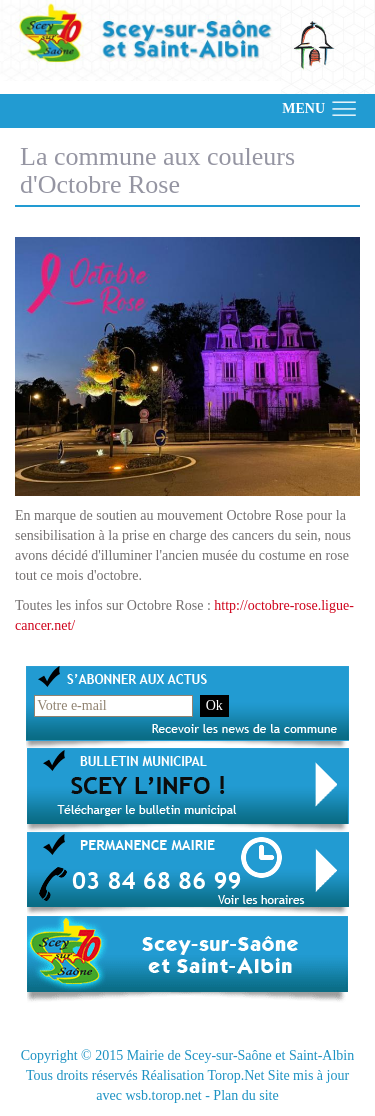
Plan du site (245, 1095)
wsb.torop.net (163, 1095)
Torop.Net (235, 1075)
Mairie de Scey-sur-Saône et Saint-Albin (241, 1055)
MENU (303, 108)
